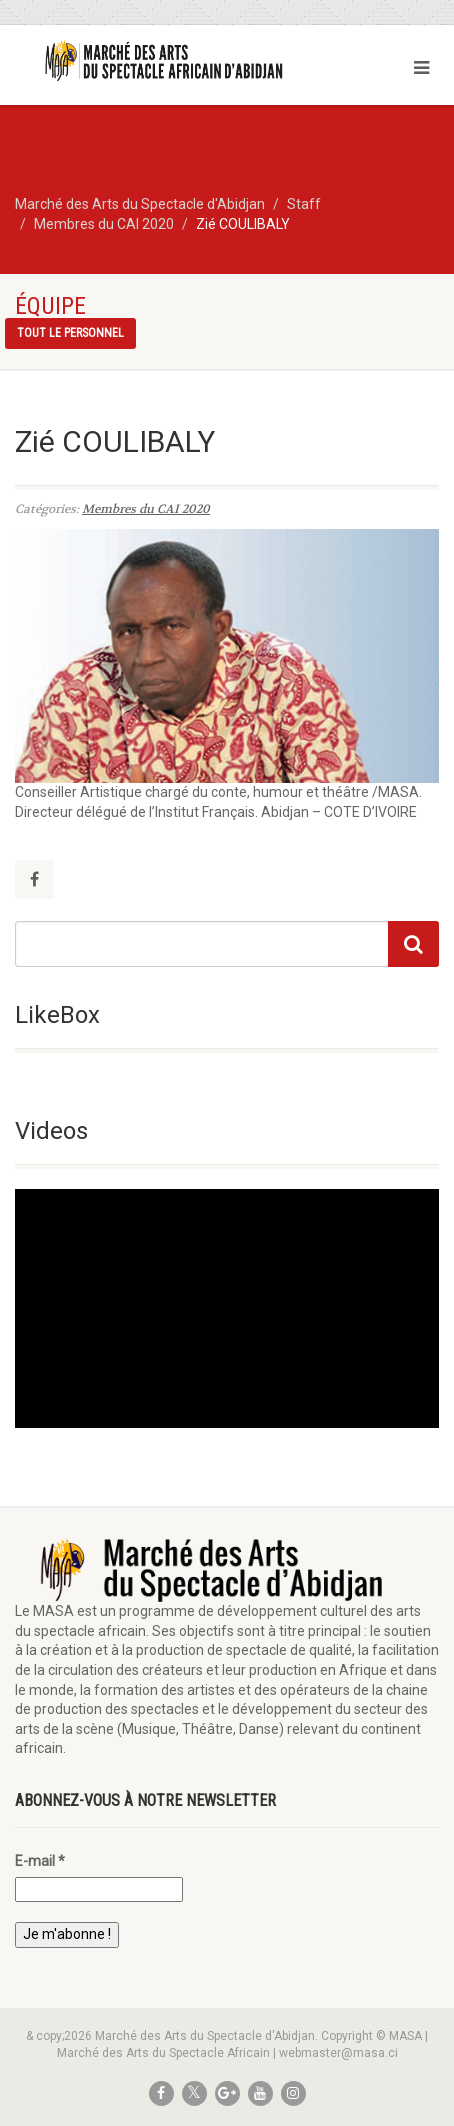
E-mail (40, 1861)
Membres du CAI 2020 (146, 509)
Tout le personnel (70, 333)
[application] (227, 1308)
